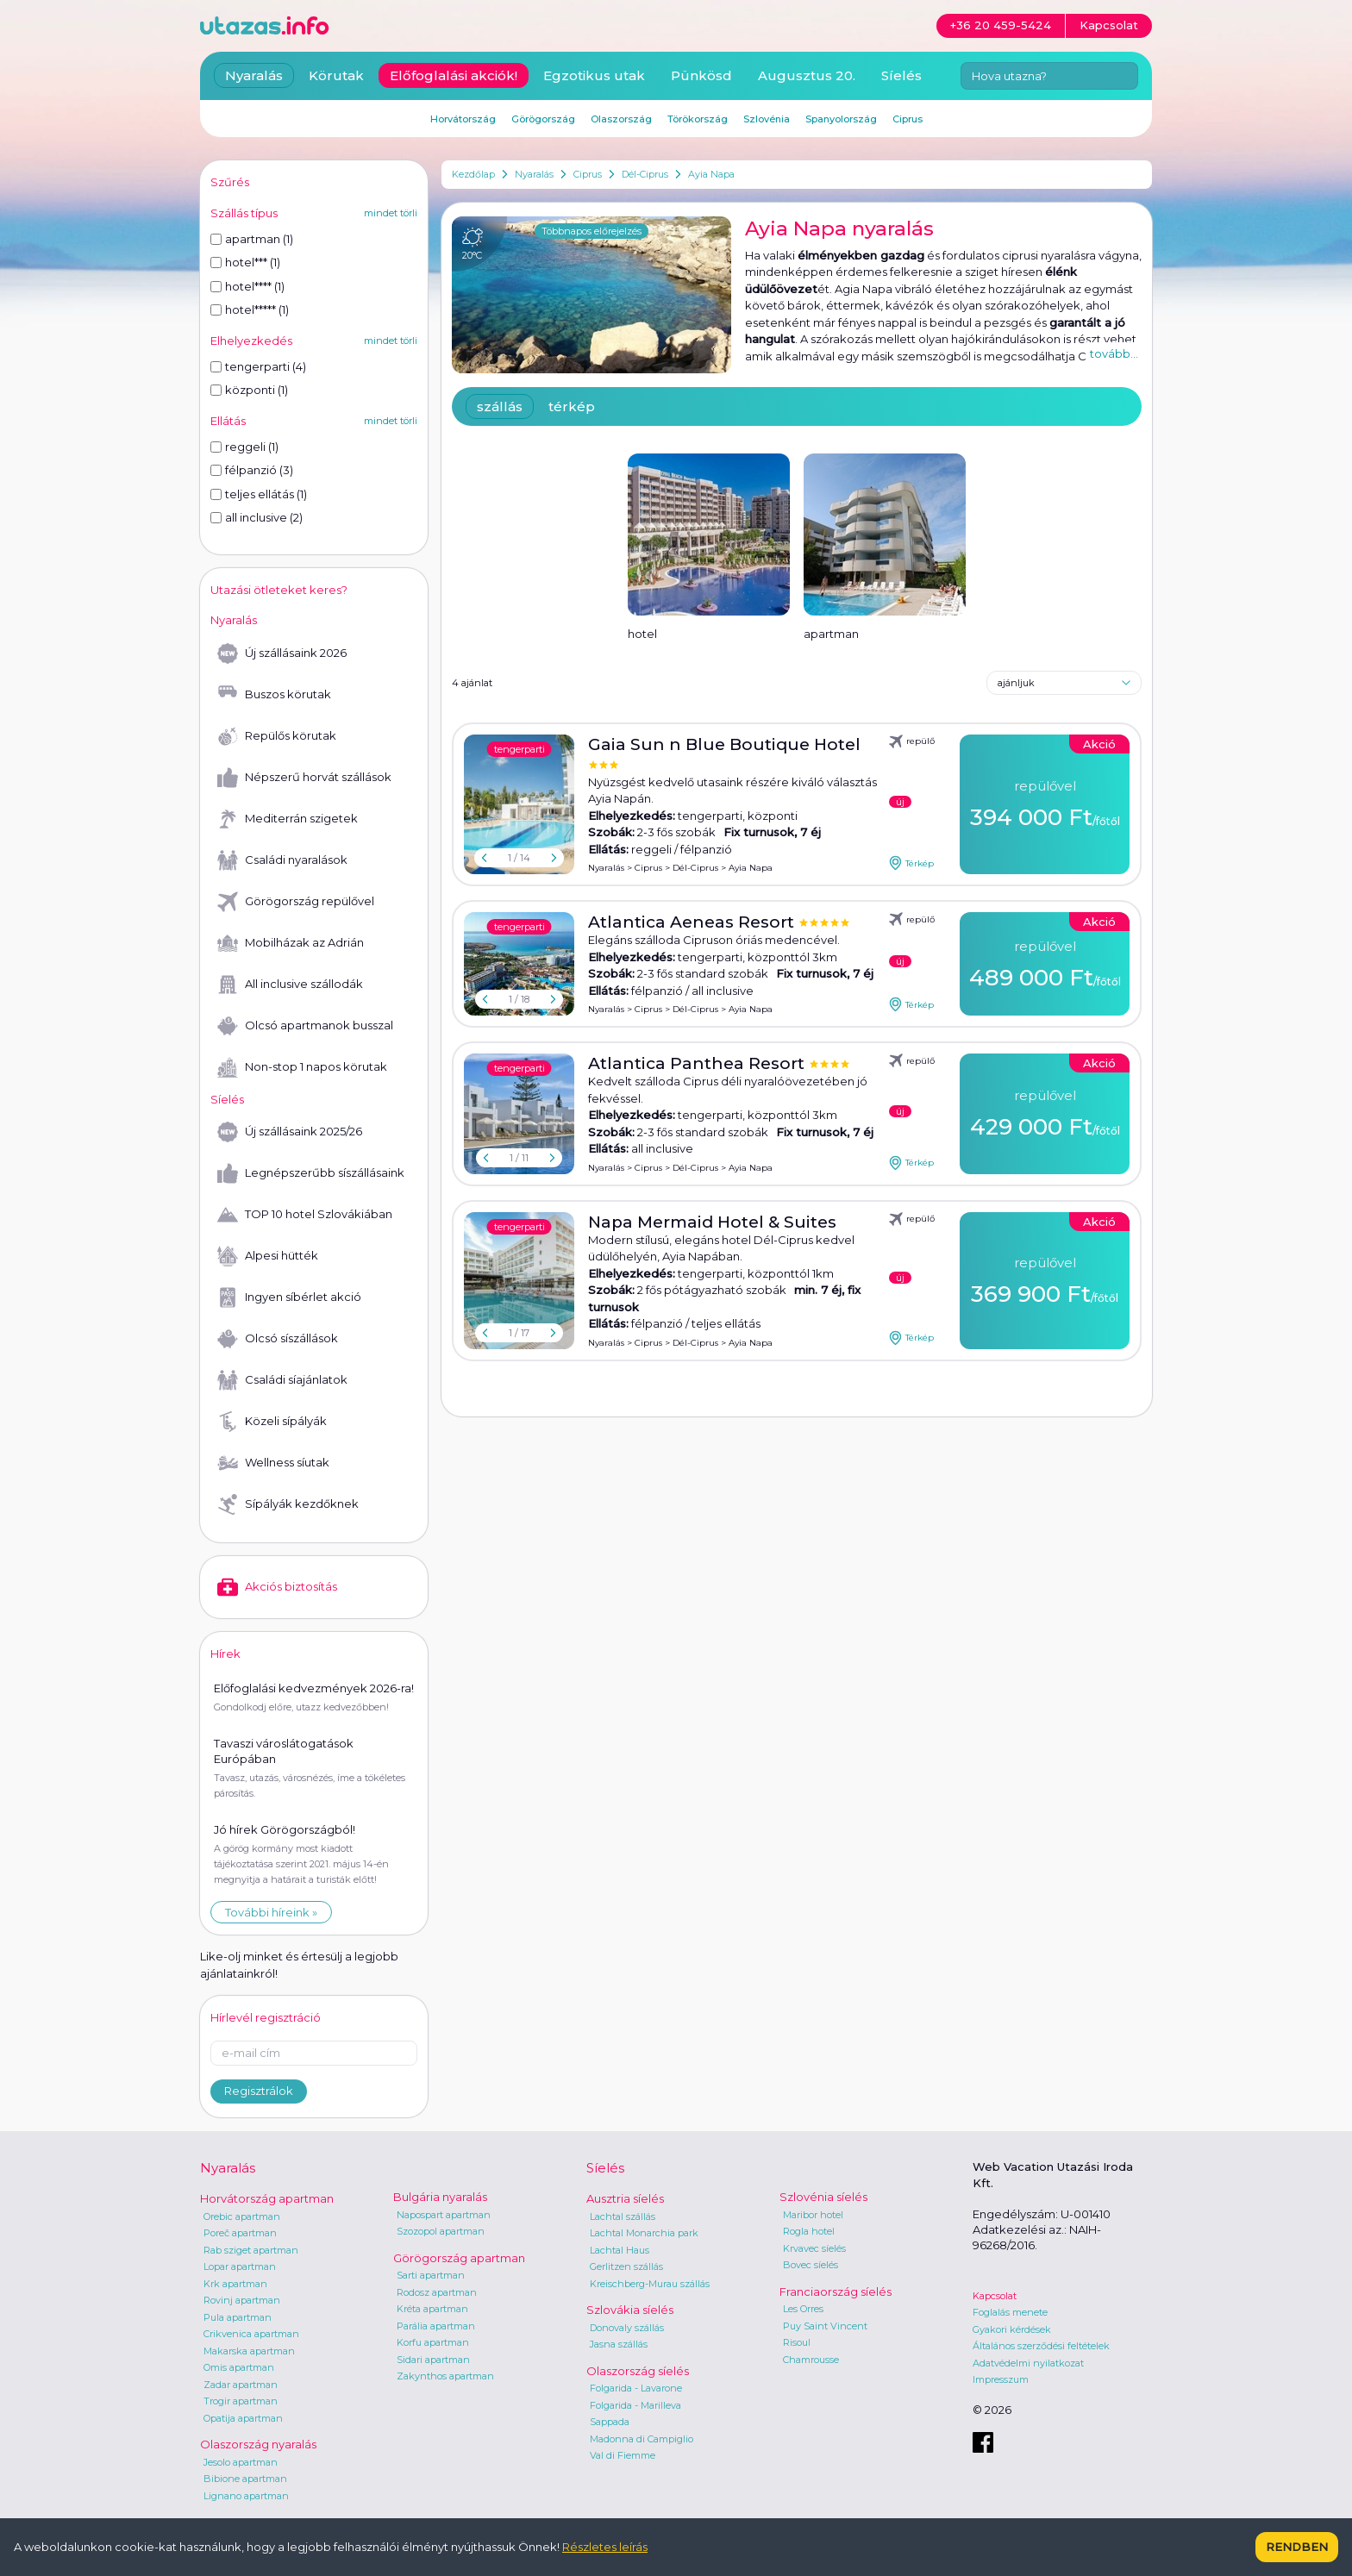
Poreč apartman (240, 2233)
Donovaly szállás (627, 2328)
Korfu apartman (433, 2342)
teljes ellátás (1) (258, 494)
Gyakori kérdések (1012, 2329)
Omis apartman (238, 2367)
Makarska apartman (249, 2351)
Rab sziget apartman (250, 2250)
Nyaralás (534, 174)
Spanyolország (841, 119)
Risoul (797, 2342)
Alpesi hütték (267, 1256)
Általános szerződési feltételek (1041, 2346)
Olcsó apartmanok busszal (305, 1026)
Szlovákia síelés (629, 2310)
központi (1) (249, 390)
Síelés (901, 75)
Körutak (336, 75)
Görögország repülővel (295, 901)
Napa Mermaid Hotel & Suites (712, 1222)
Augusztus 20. (806, 75)
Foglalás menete (1010, 2312)
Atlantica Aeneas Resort (693, 922)
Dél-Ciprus (645, 174)
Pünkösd (701, 75)
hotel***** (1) (249, 309)
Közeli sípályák (272, 1421)
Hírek (225, 1653)
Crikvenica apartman (251, 2334)
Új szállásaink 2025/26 (289, 1132)
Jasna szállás (619, 2344)
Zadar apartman (240, 2385)
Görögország (543, 119)
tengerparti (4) (258, 366)
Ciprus (587, 174)
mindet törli (390, 213)
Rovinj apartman (241, 2300)
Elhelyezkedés (251, 340)
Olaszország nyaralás (258, 2444)
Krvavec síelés (814, 2248)
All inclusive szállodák (290, 984)
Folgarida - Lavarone (636, 2388)
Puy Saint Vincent (825, 2326)
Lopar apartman (239, 2266)
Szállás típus (244, 213)
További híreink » (271, 1912)
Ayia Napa (711, 174)
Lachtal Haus (619, 2250)
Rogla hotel (809, 2231)
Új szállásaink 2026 (282, 653)
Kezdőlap (473, 174)
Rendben (1297, 2547)
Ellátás (228, 421)
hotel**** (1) (247, 286)
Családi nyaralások (282, 860)
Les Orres (803, 2309)
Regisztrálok (258, 2091)
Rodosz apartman (437, 2292)
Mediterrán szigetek (287, 819)
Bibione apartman (245, 2479)
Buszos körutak (274, 695)
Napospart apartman (444, 2215)
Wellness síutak (273, 1463)
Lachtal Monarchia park (644, 2233)
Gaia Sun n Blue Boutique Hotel (724, 744)
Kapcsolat (995, 2296)
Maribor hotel (813, 2215)
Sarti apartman (431, 2275)
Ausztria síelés (625, 2198)
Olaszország (621, 119)
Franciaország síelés (835, 2291)
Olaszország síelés (637, 2371)
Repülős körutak (276, 736)
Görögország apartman (459, 2258)
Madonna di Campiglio (641, 2439)
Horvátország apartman (267, 2198)
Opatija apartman (243, 2418)
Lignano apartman (246, 2496)
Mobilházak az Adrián (290, 943)
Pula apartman (237, 2317)
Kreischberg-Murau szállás (650, 2284)
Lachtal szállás (622, 2216)
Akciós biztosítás (277, 1587)
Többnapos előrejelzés (591, 231)
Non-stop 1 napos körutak (302, 1067)
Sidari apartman (433, 2360)
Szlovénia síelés (823, 2197)
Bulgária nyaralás (440, 2197)
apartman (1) (251, 239)
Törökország (697, 119)
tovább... (1114, 353)
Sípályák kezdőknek (288, 1504)
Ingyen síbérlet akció (289, 1297)
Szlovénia (766, 119)
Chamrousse (811, 2360)
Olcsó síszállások (277, 1339)
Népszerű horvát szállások (304, 777)
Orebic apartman (241, 2216)
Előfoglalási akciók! (453, 75)
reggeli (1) (244, 446)
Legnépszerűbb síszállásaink (310, 1173)
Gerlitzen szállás (626, 2266)
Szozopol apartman (441, 2231)
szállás (500, 406)
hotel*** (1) (245, 262)
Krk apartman (235, 2284)
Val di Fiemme (622, 2455)
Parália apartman (436, 2326)
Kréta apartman (432, 2309)
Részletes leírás (605, 2547)
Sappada (609, 2422)
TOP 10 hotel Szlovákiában (304, 1214)
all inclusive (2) (256, 517)
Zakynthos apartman (445, 2376)
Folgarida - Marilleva (635, 2405)
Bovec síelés (810, 2265)
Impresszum (1001, 2379)
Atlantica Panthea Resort (698, 1063)
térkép (571, 406)
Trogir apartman (240, 2401)
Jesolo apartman (240, 2462)
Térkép (911, 863)
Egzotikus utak (594, 75)
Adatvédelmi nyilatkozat (1028, 2363)
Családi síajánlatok (282, 1380)
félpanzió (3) (251, 470)
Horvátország (463, 119)
